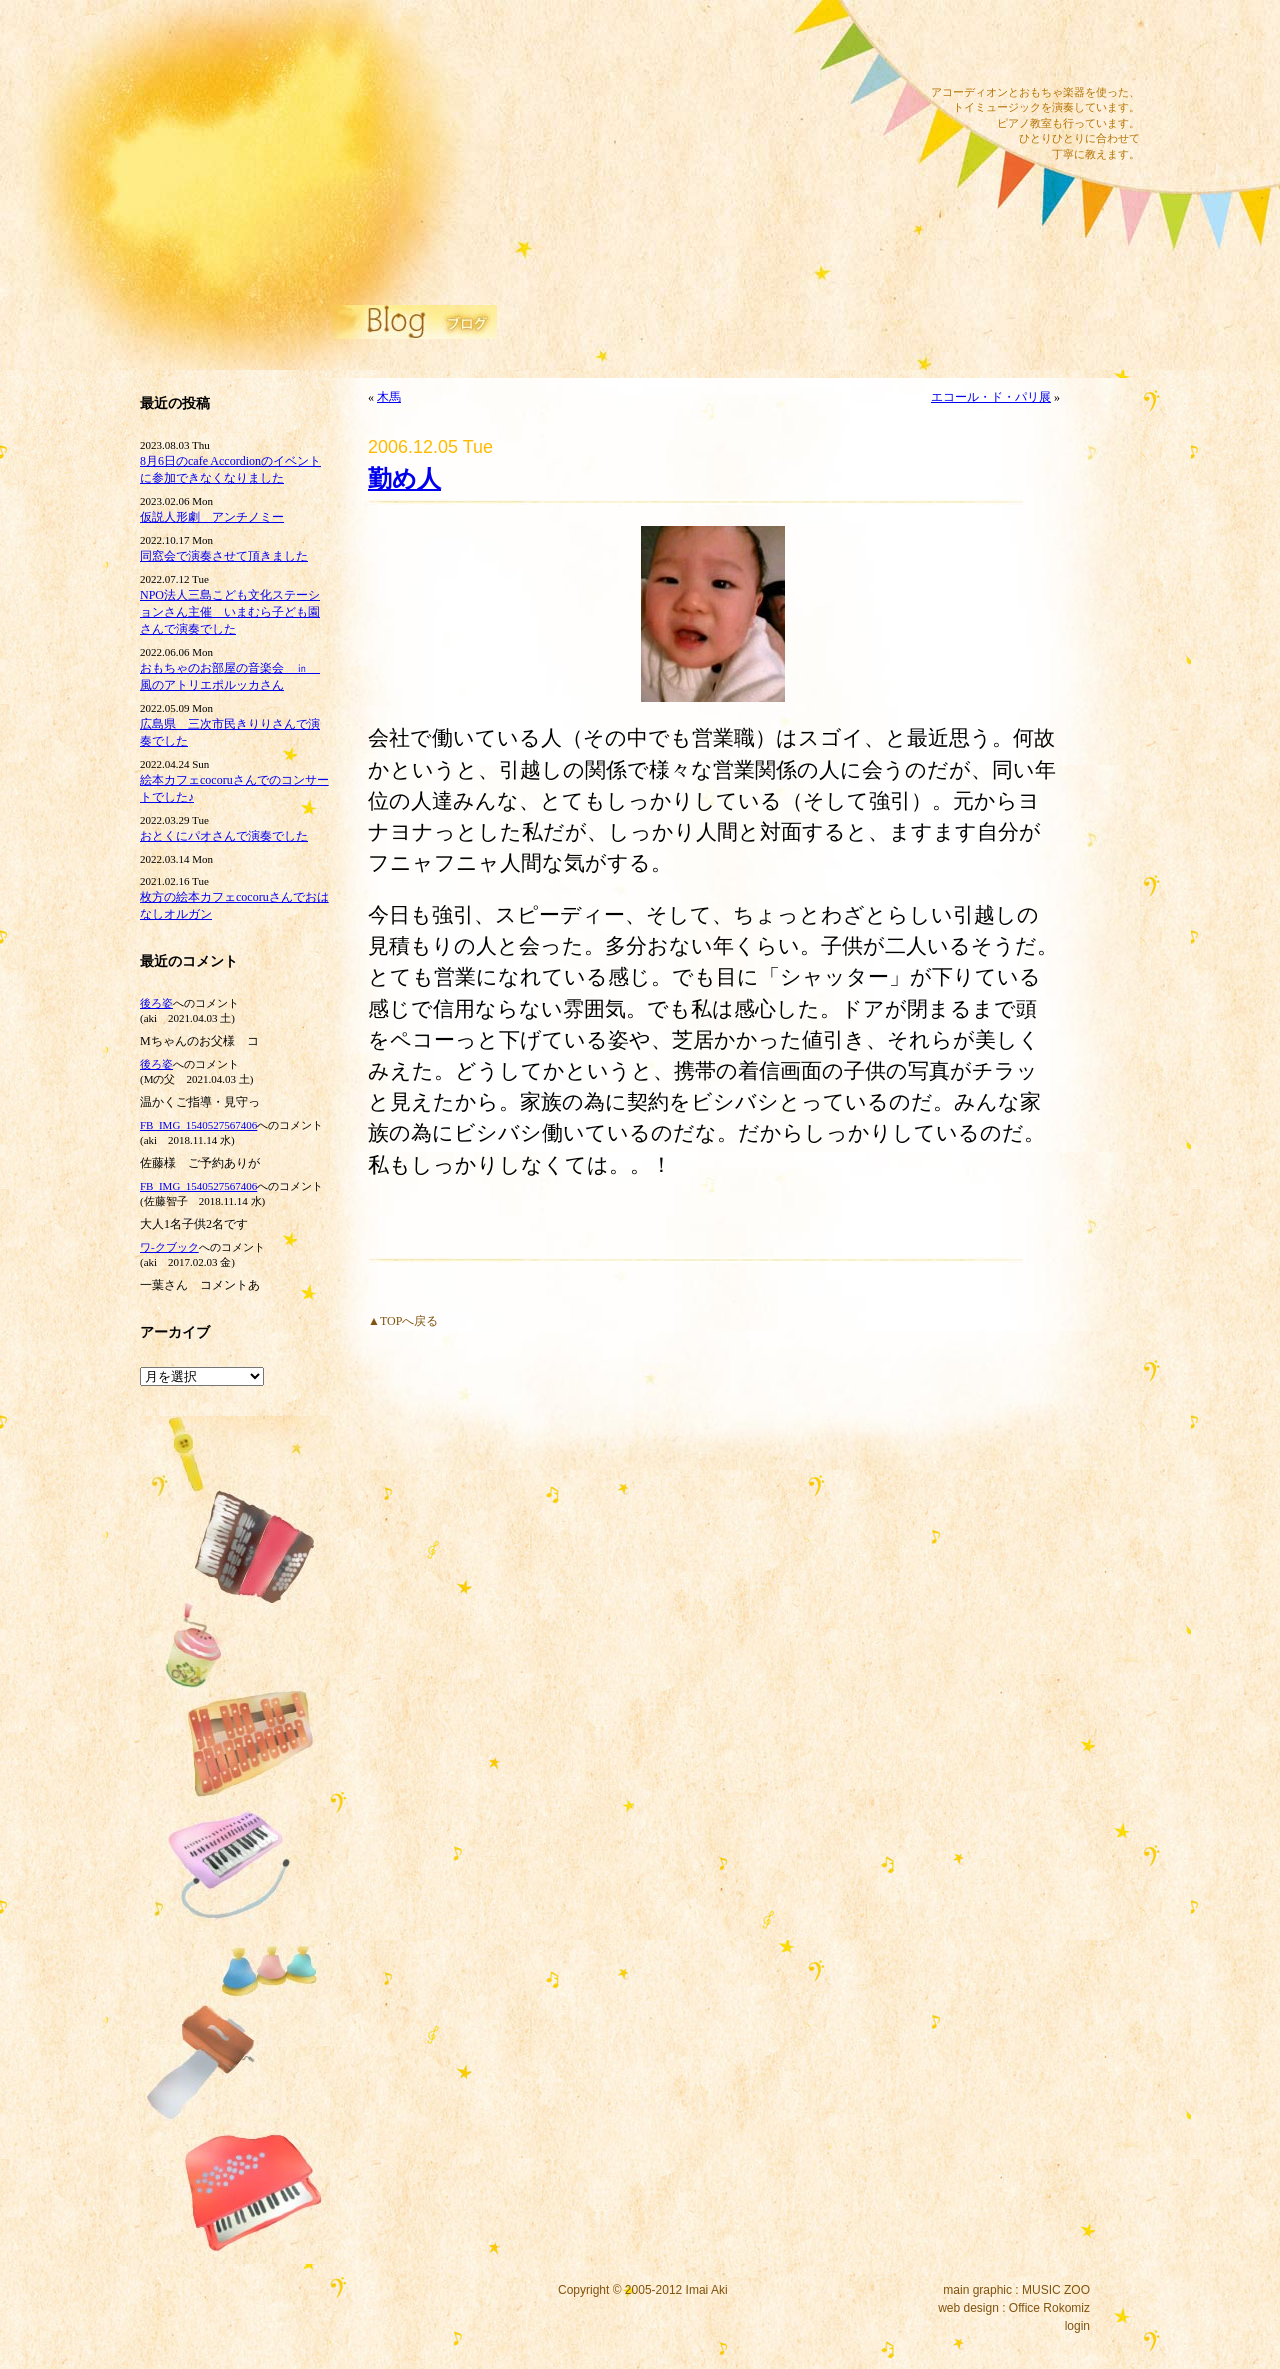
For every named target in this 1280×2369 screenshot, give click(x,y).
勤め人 (404, 479)
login (1077, 2326)
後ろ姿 (156, 1003)
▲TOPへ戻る (403, 1321)
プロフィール (480, 222)
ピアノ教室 (480, 114)
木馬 (389, 397)
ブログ (480, 168)
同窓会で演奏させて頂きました (224, 556)
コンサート (480, 33)
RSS (1104, 45)
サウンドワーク (480, 87)
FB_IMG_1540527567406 (198, 1125)
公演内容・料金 (480, 141)
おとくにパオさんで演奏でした (224, 836)
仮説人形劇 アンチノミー (212, 517)
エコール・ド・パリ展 (991, 397)
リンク (480, 195)
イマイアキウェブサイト (262, 150)
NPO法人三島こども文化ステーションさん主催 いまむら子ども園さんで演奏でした (230, 612)
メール (963, 45)
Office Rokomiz (1049, 2308)
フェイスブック (1010, 45)
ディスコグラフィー (480, 60)
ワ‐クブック (169, 1247)
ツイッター (1057, 45)
